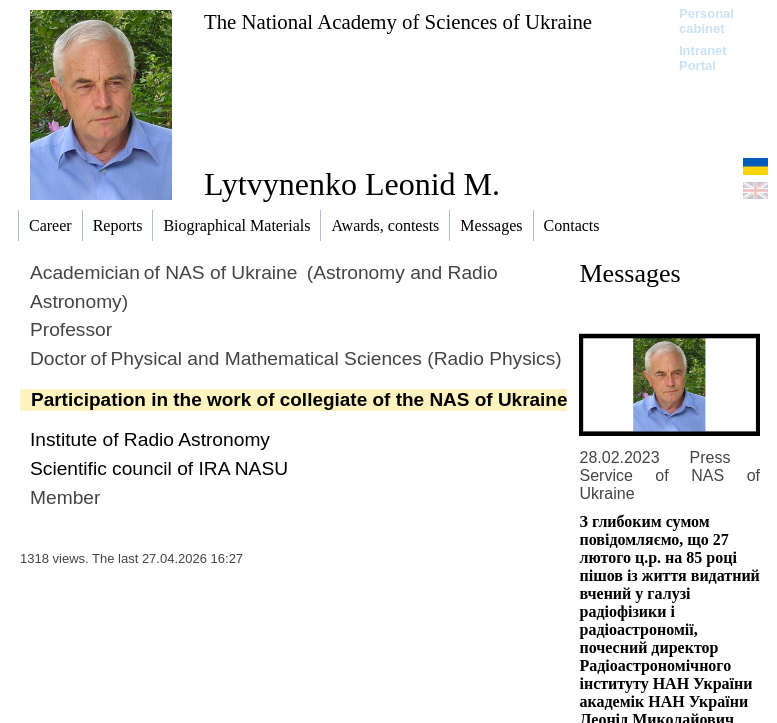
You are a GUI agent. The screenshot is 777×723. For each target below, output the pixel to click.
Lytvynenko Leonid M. (352, 184)
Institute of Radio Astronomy (150, 439)
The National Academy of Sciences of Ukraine (398, 21)
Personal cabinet (706, 21)
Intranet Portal (703, 58)
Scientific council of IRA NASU (159, 468)
